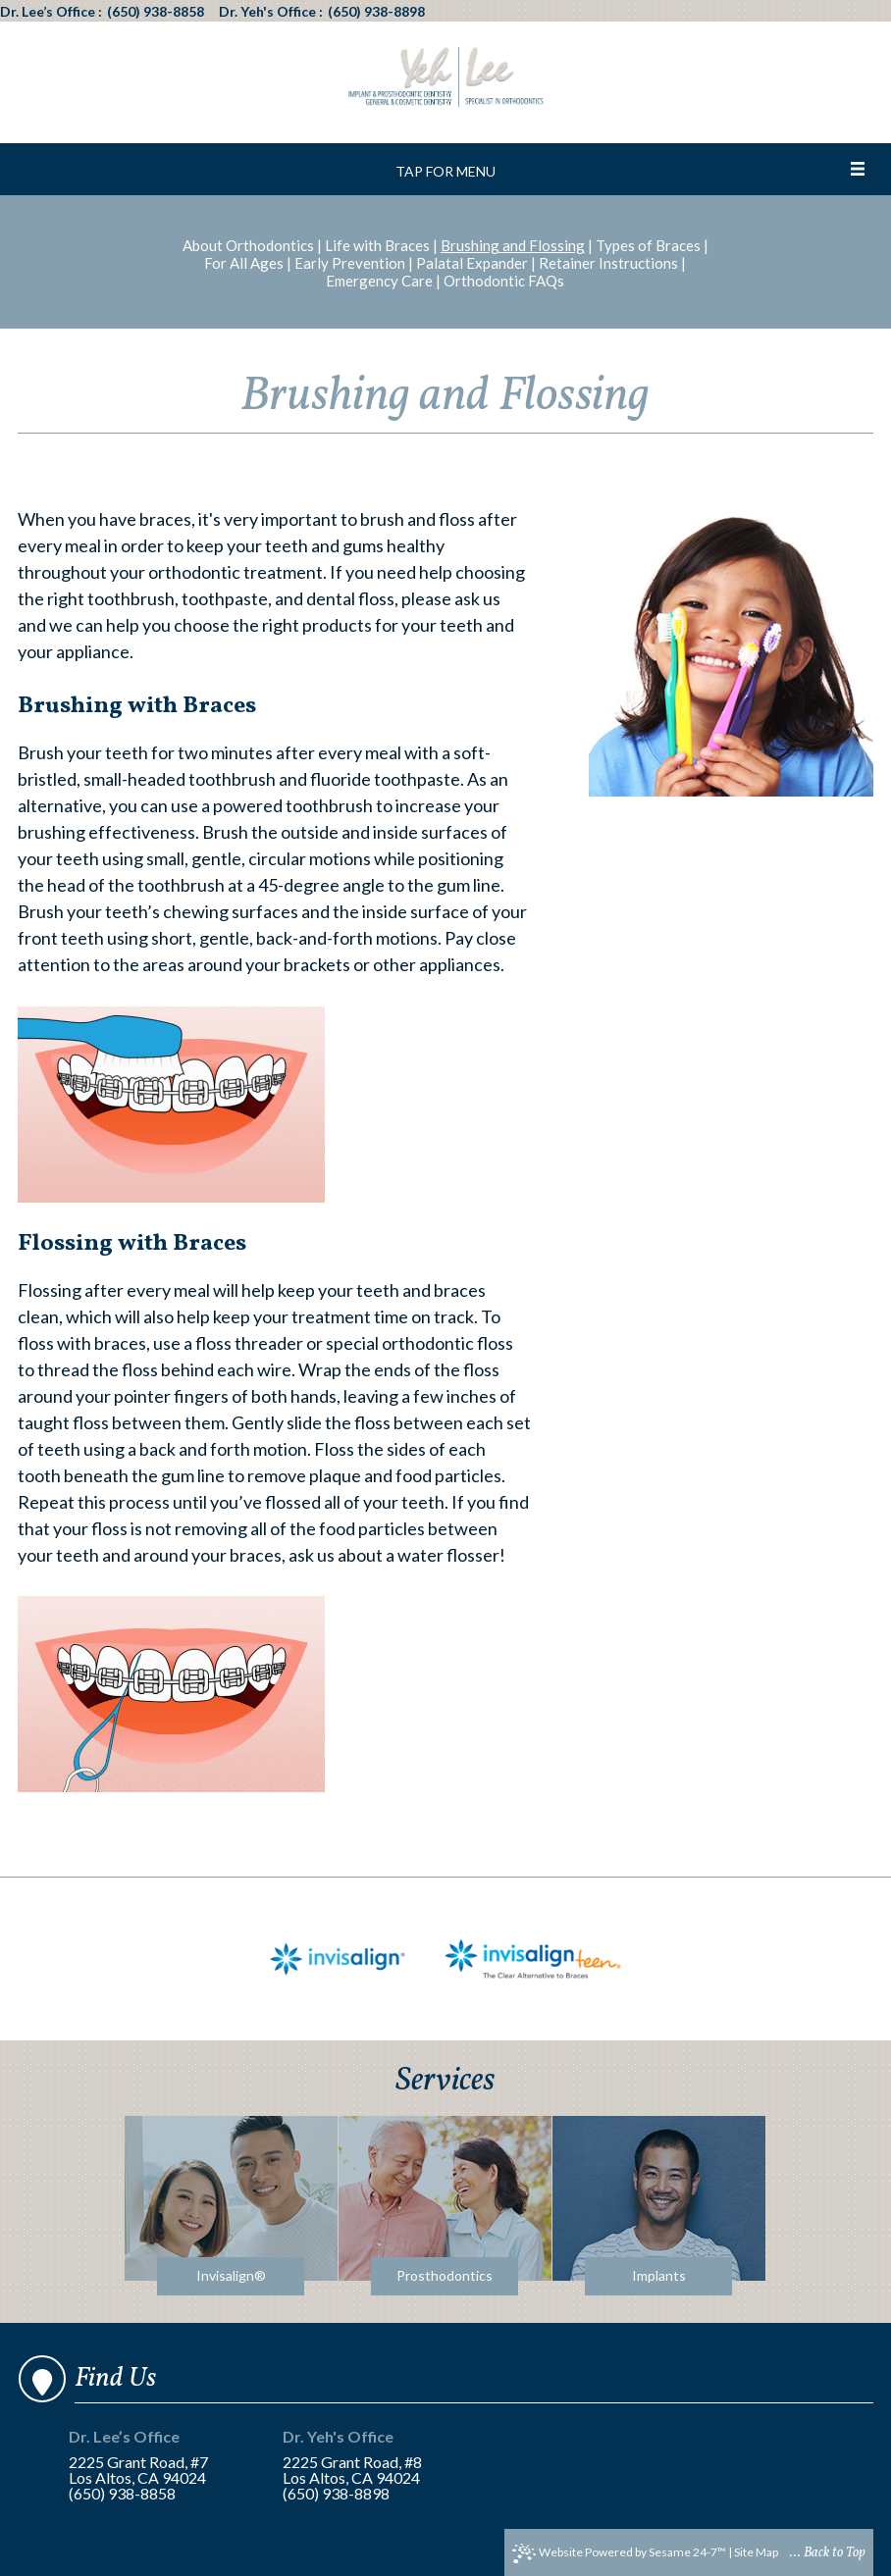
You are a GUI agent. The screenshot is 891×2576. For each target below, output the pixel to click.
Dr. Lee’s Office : (51, 12)
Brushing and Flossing (513, 245)
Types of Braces (648, 245)
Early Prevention (349, 263)
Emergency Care (379, 280)
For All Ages (244, 263)
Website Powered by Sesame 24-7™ (619, 2553)
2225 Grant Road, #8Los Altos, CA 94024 (364, 2458)
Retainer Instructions (608, 263)
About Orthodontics (248, 245)
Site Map (756, 2552)
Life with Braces (377, 245)
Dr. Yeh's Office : (271, 12)
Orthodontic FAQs (504, 280)
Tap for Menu (445, 171)
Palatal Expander (472, 263)
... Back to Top (827, 2553)
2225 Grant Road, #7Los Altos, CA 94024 (150, 2458)
